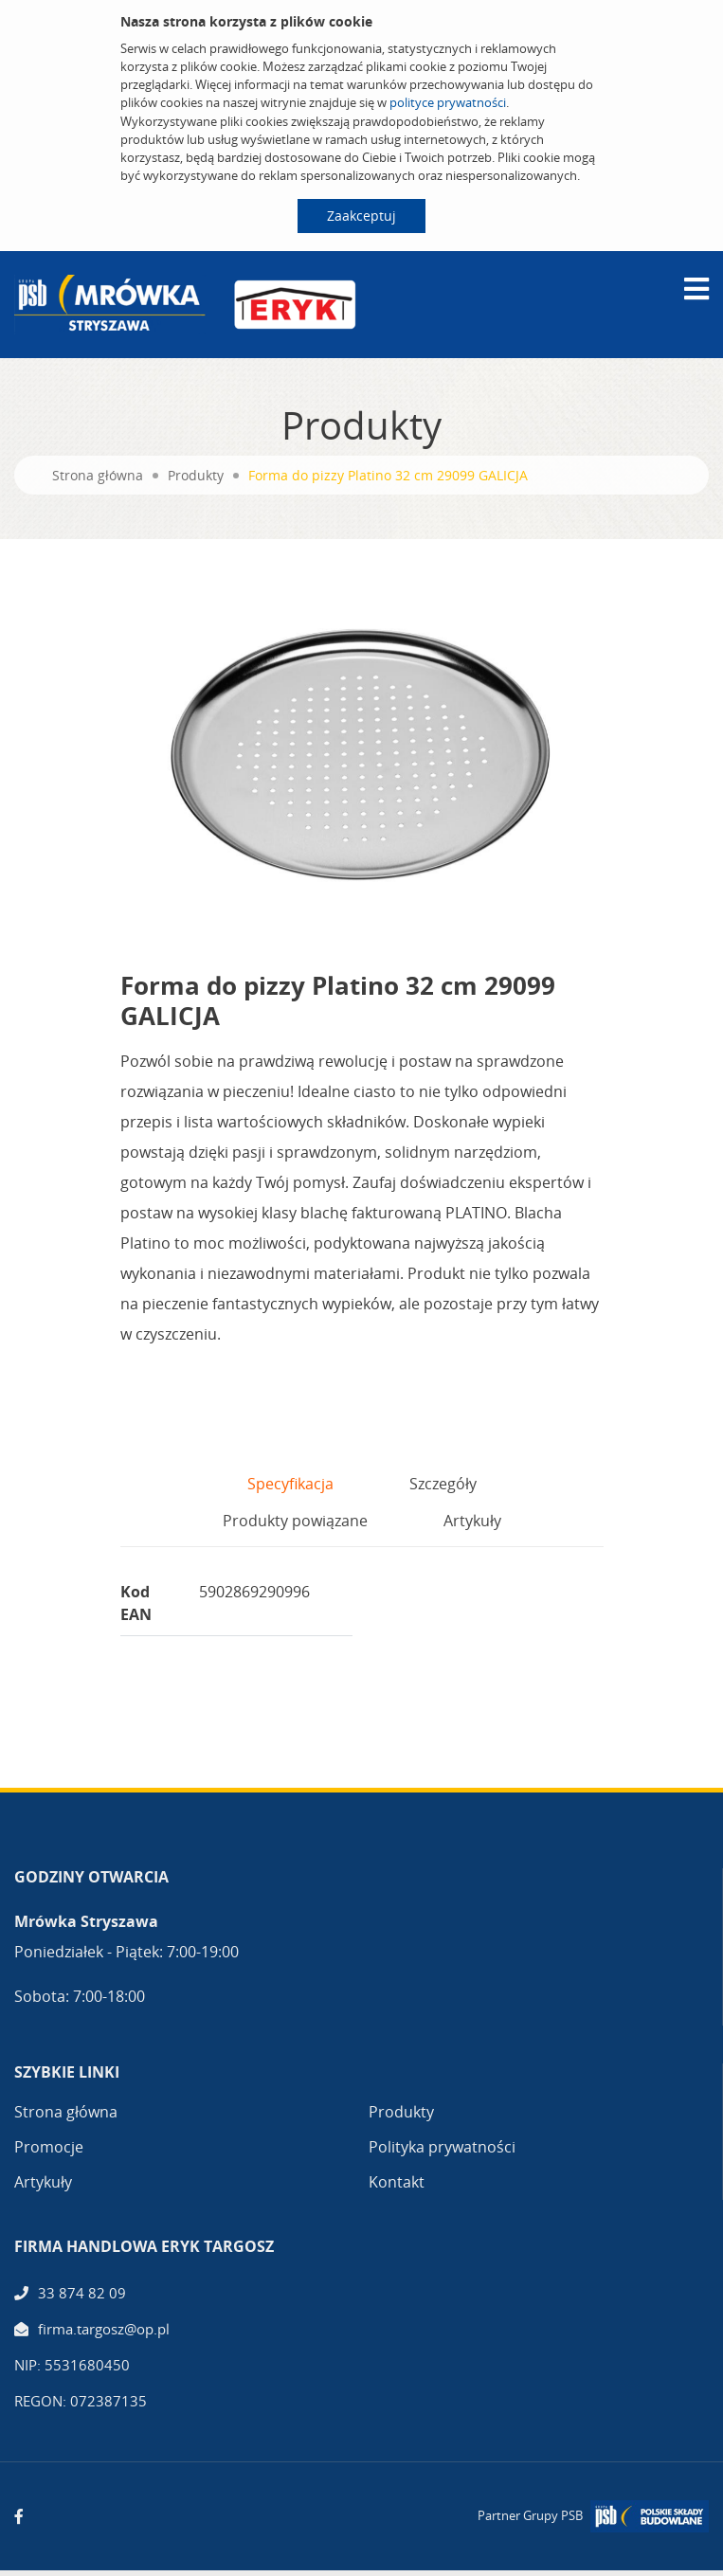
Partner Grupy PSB (530, 2515)
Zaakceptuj (361, 216)
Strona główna (97, 475)
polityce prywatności (447, 102)
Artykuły (43, 2181)
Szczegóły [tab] (443, 1483)
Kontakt (397, 2181)
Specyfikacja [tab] (290, 1483)
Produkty (196, 475)
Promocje (48, 2146)
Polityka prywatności (442, 2146)
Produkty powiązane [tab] (295, 1520)
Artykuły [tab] (472, 1520)
